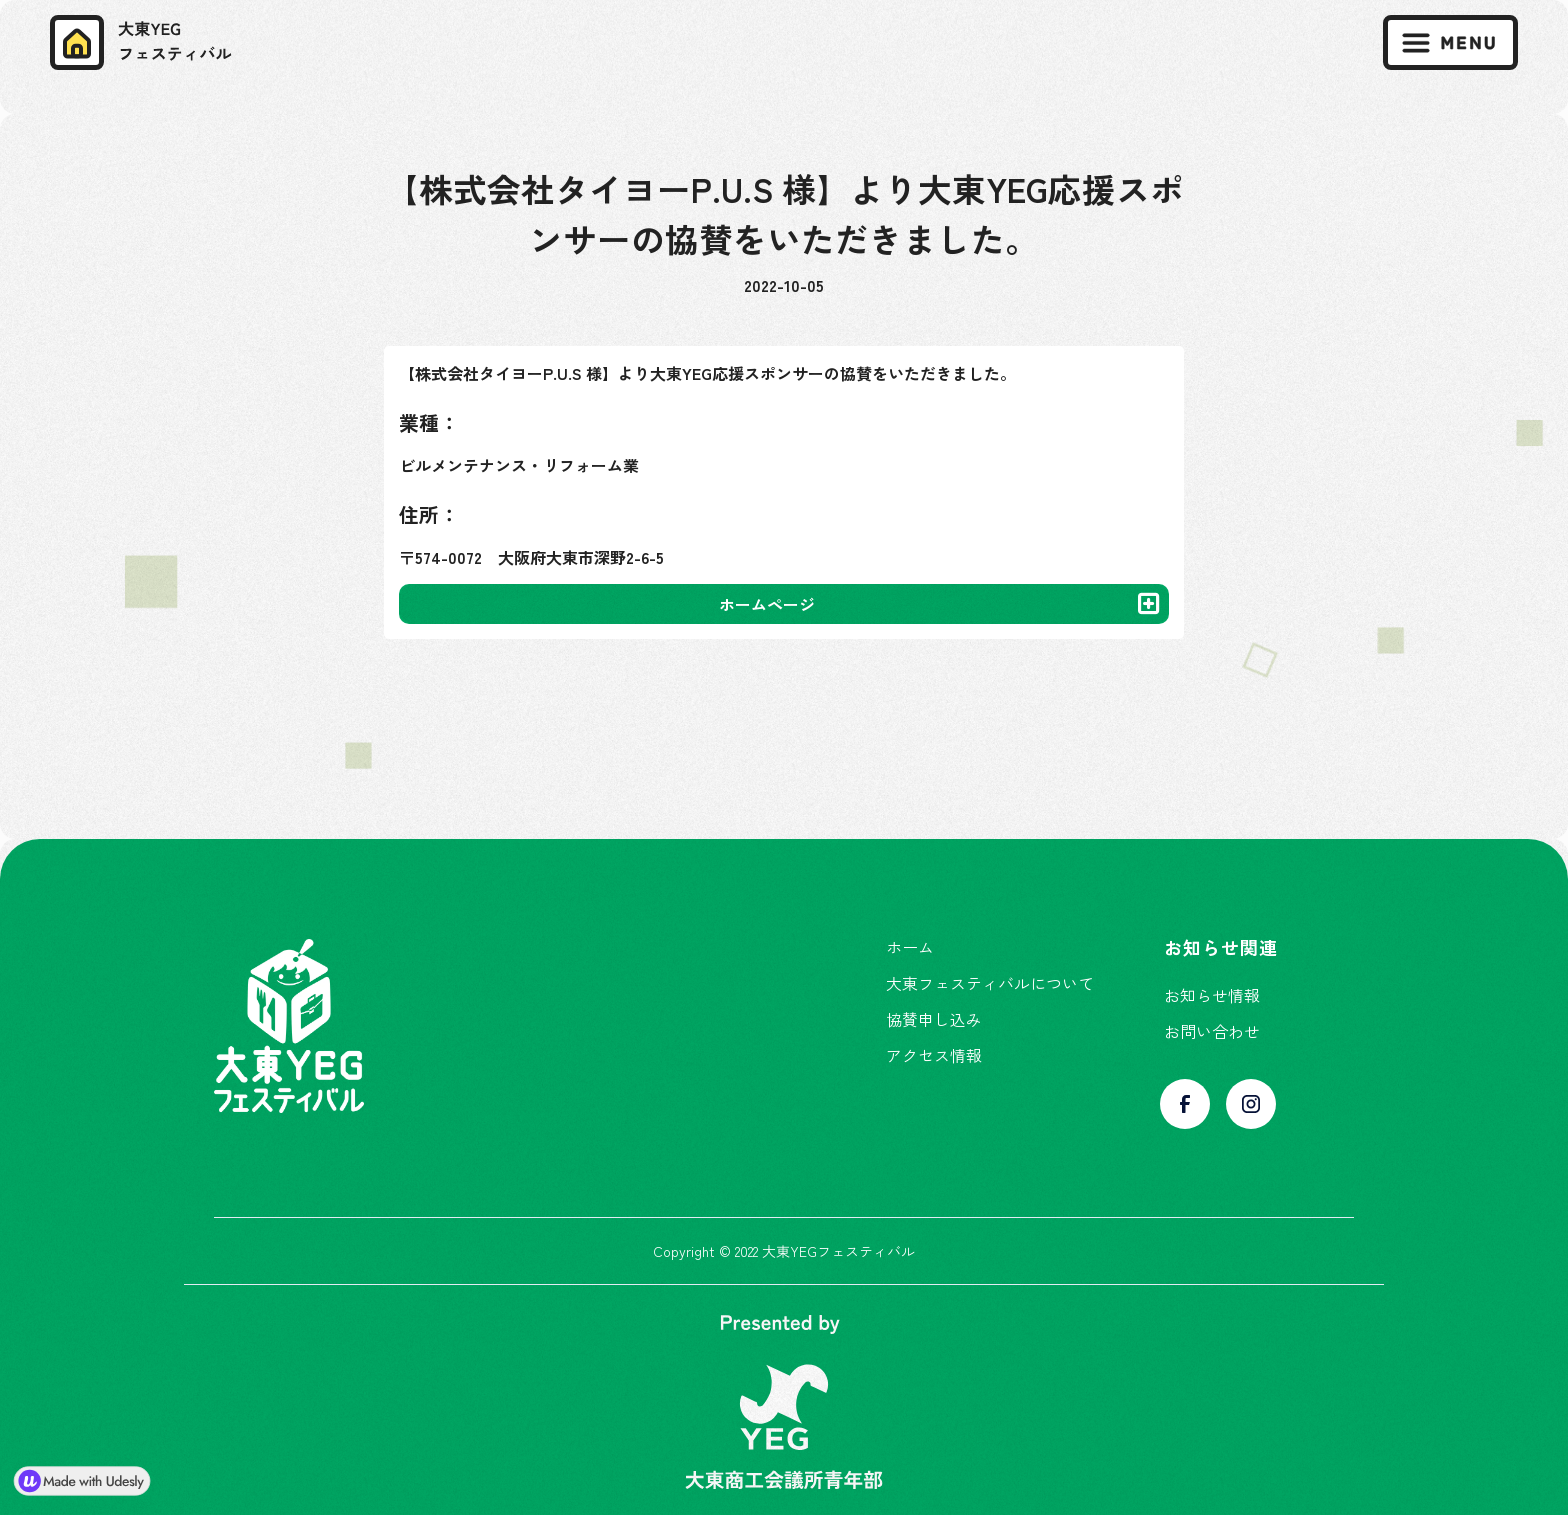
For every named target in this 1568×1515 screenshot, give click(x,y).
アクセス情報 (934, 1055)
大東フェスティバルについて (990, 983)
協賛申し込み (934, 1019)
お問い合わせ (1212, 1031)
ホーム (910, 947)
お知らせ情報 (1212, 995)
